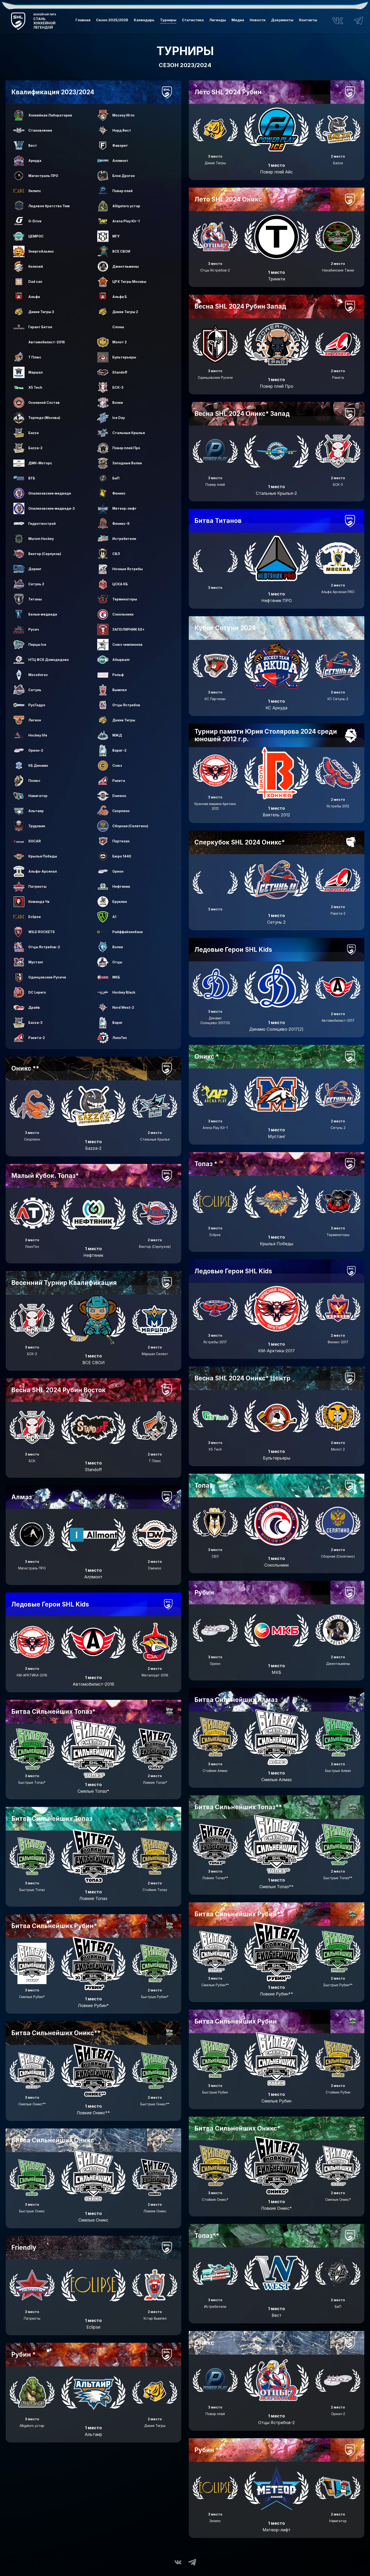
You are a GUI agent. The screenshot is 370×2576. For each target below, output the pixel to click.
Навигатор (338, 2521)
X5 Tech (215, 1449)
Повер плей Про (276, 386)
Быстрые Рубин (215, 2092)
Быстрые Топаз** (338, 1878)
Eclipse (215, 1235)
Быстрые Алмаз (338, 1771)
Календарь (144, 20)
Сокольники (276, 1565)
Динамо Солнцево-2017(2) (276, 1029)
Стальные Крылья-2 (276, 493)
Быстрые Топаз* (32, 1782)
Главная (83, 20)
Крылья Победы (276, 1243)
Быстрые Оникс (32, 2211)
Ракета (338, 377)
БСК (32, 1461)
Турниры (168, 20)
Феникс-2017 (338, 1342)
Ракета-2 (338, 913)
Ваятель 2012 (276, 814)
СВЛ (215, 1556)
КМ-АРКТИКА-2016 (32, 1675)
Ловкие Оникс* (276, 2208)
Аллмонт (93, 1576)
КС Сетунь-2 (338, 699)
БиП (338, 2307)
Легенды (217, 20)
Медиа (237, 20)
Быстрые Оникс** (154, 2104)
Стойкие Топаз (155, 1890)
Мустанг (276, 1136)
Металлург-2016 (155, 1675)
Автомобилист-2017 (338, 1020)
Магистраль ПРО (32, 1568)
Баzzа (338, 163)
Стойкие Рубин (338, 2092)
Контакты (308, 20)
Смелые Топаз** (276, 1886)
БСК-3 (338, 484)
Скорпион (32, 1139)
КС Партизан (215, 699)
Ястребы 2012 (338, 806)
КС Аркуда (276, 707)
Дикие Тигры (215, 163)
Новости (257, 20)
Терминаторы (338, 1235)
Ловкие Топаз (93, 1898)
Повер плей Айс (276, 171)
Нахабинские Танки (338, 270)
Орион (215, 1664)
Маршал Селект (155, 1354)
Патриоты (32, 2318)
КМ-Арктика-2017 (276, 1350)
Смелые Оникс (93, 2220)
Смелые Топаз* (93, 1791)
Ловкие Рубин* (93, 2005)
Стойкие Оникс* (215, 2199)
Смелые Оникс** (32, 2104)
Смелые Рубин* (32, 1997)
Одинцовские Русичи (215, 377)
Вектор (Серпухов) (155, 1247)
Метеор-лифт (276, 2529)
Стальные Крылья (155, 1139)
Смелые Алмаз (276, 1779)
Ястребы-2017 (215, 1342)
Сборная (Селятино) (338, 1556)
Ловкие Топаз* (155, 1782)
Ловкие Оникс (154, 2211)
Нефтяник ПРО (276, 600)
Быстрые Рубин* (154, 1997)
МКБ (276, 1672)
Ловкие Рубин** (276, 1993)
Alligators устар (32, 2426)
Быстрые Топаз (32, 1890)
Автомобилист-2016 (93, 1684)
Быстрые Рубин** (338, 1985)
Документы (282, 20)
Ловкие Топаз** (215, 1878)
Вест (277, 2315)
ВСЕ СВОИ (93, 1362)
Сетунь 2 (276, 922)
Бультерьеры (276, 1458)
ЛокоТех (32, 1247)
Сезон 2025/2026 (112, 20)
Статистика (193, 20)
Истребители (215, 2307)
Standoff (93, 1469)
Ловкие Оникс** (93, 2112)
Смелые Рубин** (215, 1985)
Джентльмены (338, 1664)
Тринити (276, 278)
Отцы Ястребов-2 (215, 270)
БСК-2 (32, 1354)
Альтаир (93, 2434)
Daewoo (154, 1568)
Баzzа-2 (93, 1148)
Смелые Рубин (276, 2100)
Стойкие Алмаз (215, 1771)
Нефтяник (93, 1255)
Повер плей (215, 484)
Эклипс (215, 2521)
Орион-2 (338, 2414)
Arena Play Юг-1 (215, 1128)
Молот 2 (338, 1449)
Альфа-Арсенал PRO (337, 592)
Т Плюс (155, 1461)
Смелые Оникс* (338, 2199)
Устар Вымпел (155, 2318)
